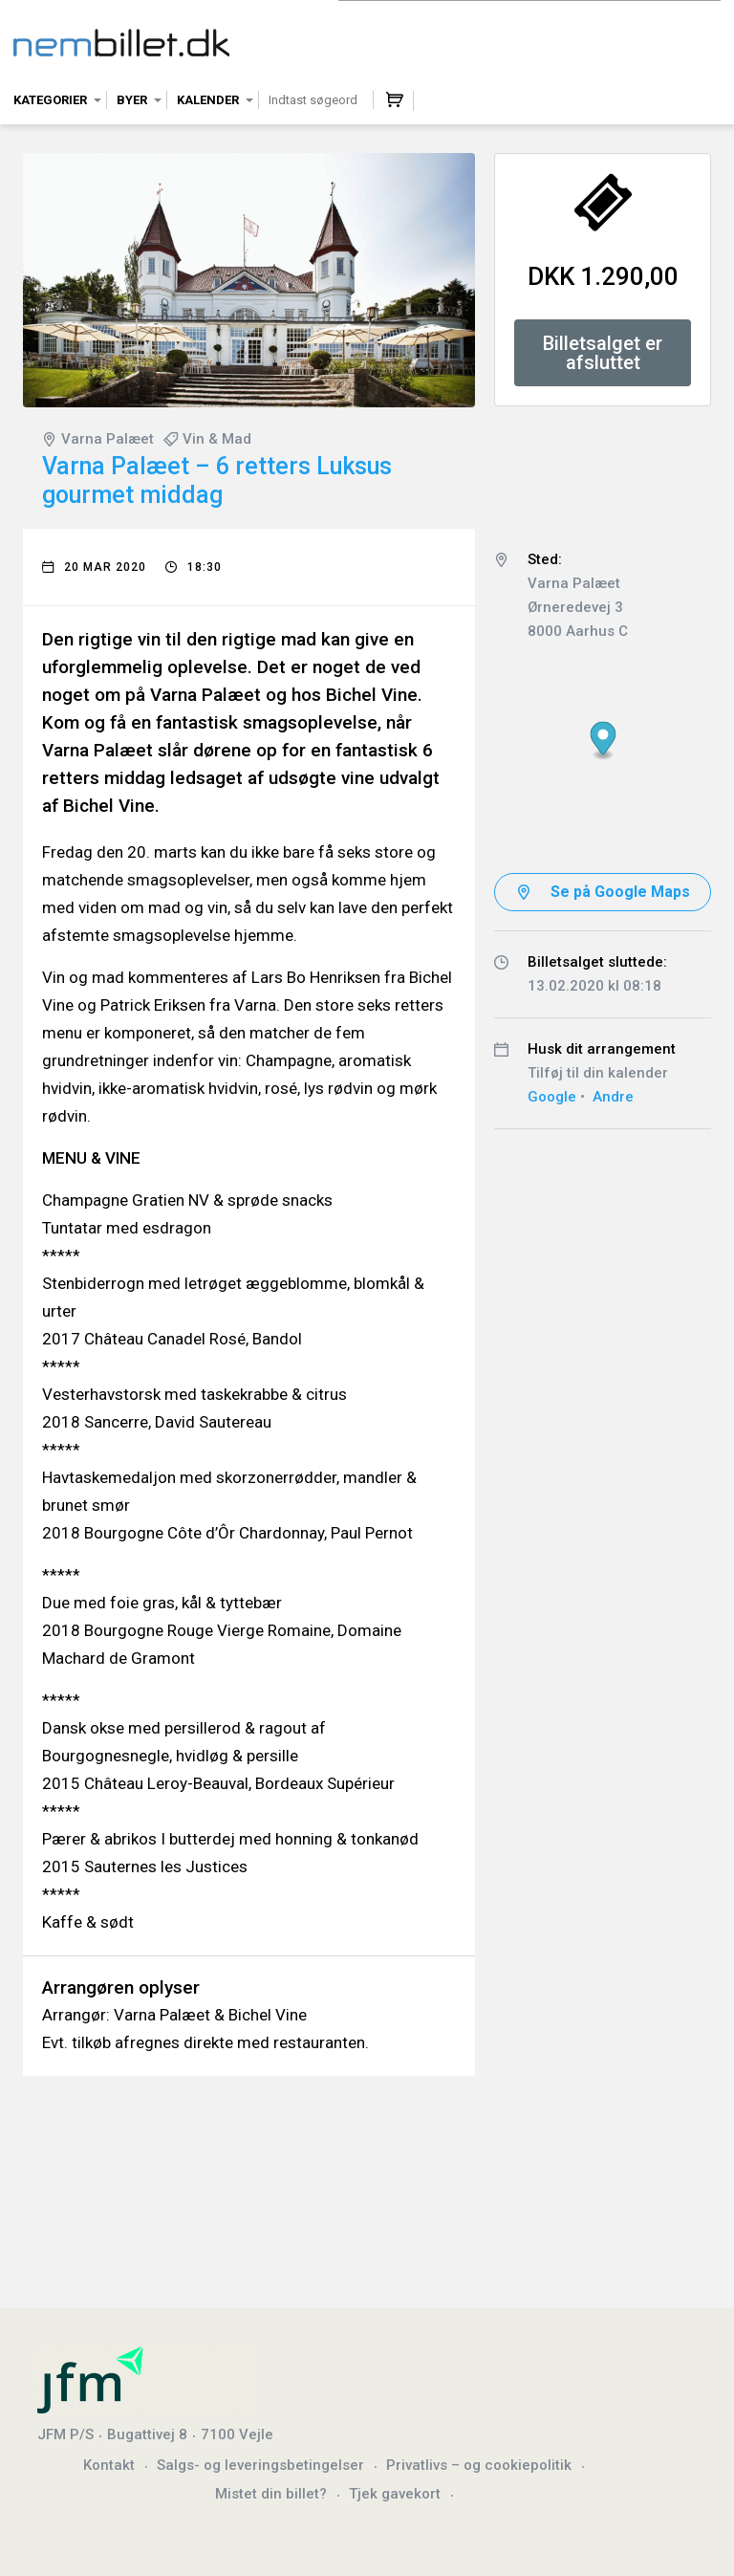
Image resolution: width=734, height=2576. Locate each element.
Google (552, 1096)
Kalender (208, 100)
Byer (132, 100)
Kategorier (50, 100)
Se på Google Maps (620, 892)
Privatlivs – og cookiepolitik (479, 2465)
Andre (613, 1096)
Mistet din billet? (271, 2493)
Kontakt (109, 2465)
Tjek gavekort (395, 2493)
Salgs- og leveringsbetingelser (260, 2465)
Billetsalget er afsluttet (602, 353)
